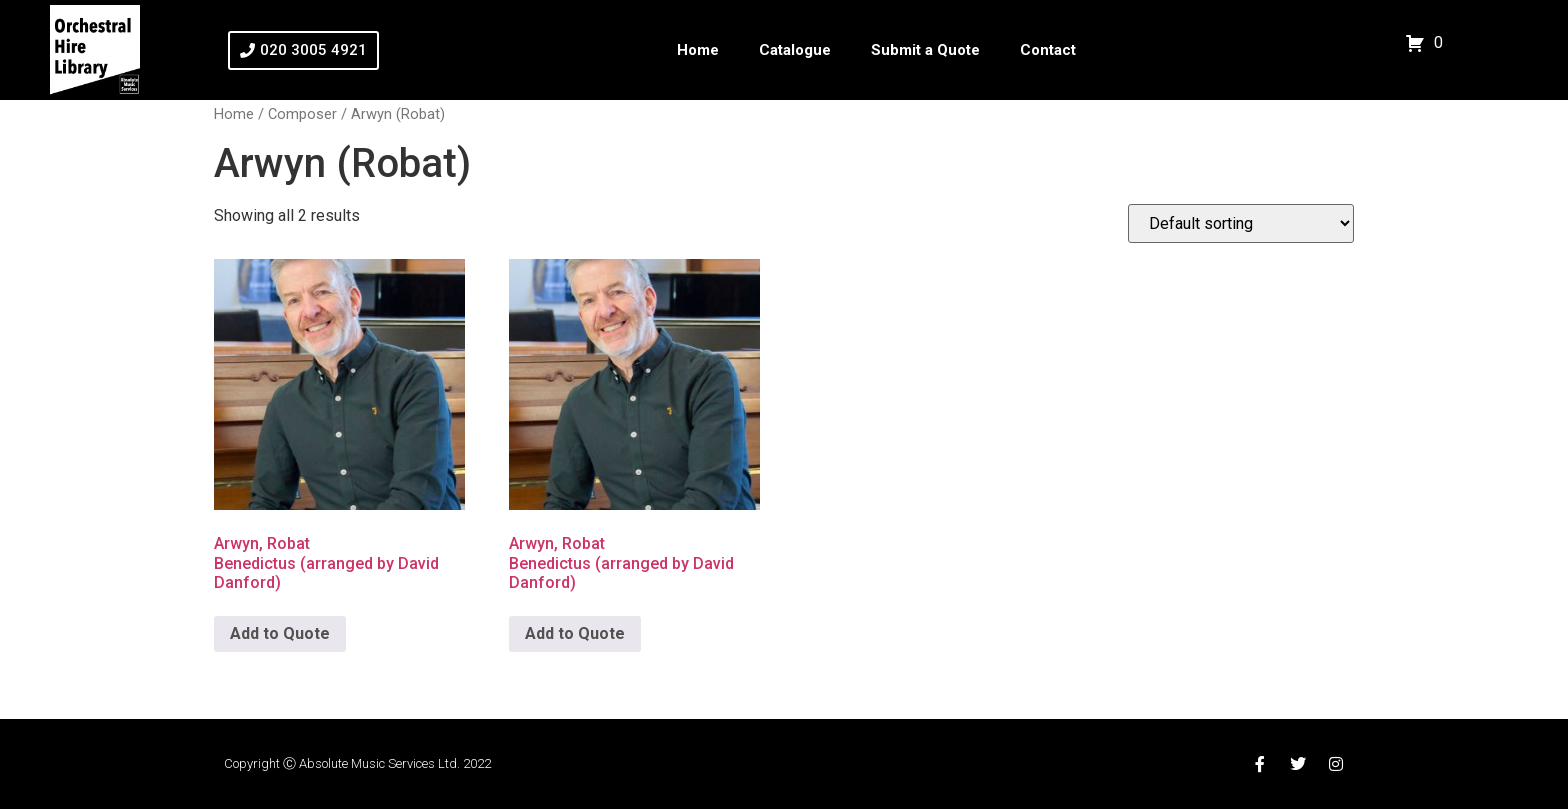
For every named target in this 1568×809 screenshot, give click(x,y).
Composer (302, 114)
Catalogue (795, 50)
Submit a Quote (925, 50)
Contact (1048, 50)
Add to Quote (280, 633)
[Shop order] (1241, 223)
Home (698, 50)
